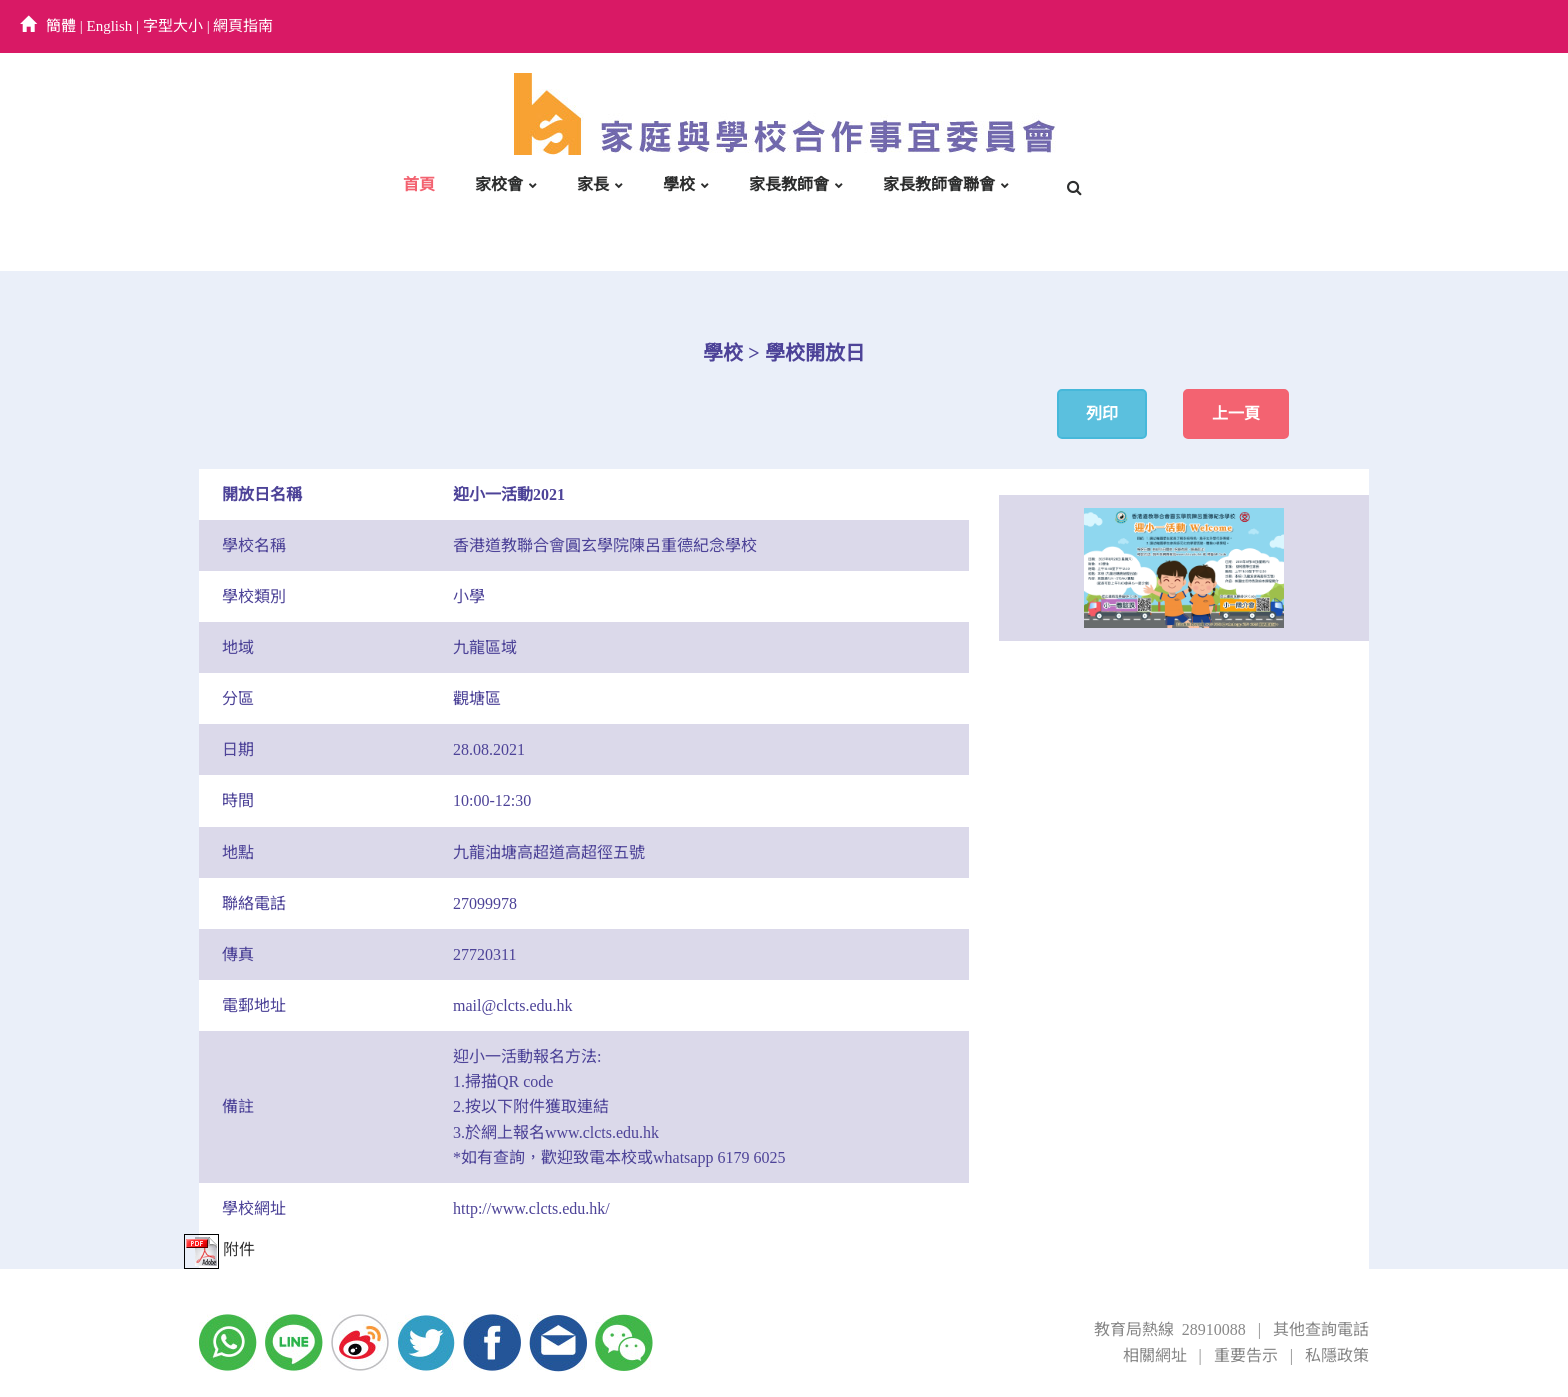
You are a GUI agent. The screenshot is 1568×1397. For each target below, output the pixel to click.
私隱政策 (1337, 1355)
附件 (219, 1249)
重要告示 (1246, 1355)
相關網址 (1155, 1355)
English (110, 26)
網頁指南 (243, 26)
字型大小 (173, 26)
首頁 (419, 184)
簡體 (61, 26)
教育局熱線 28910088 (1170, 1329)
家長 (593, 184)
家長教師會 (789, 184)
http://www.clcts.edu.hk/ (531, 1208)
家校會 (499, 184)
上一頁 (1236, 413)
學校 (679, 184)
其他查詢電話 (1321, 1329)
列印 (1102, 413)
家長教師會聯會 (939, 184)
